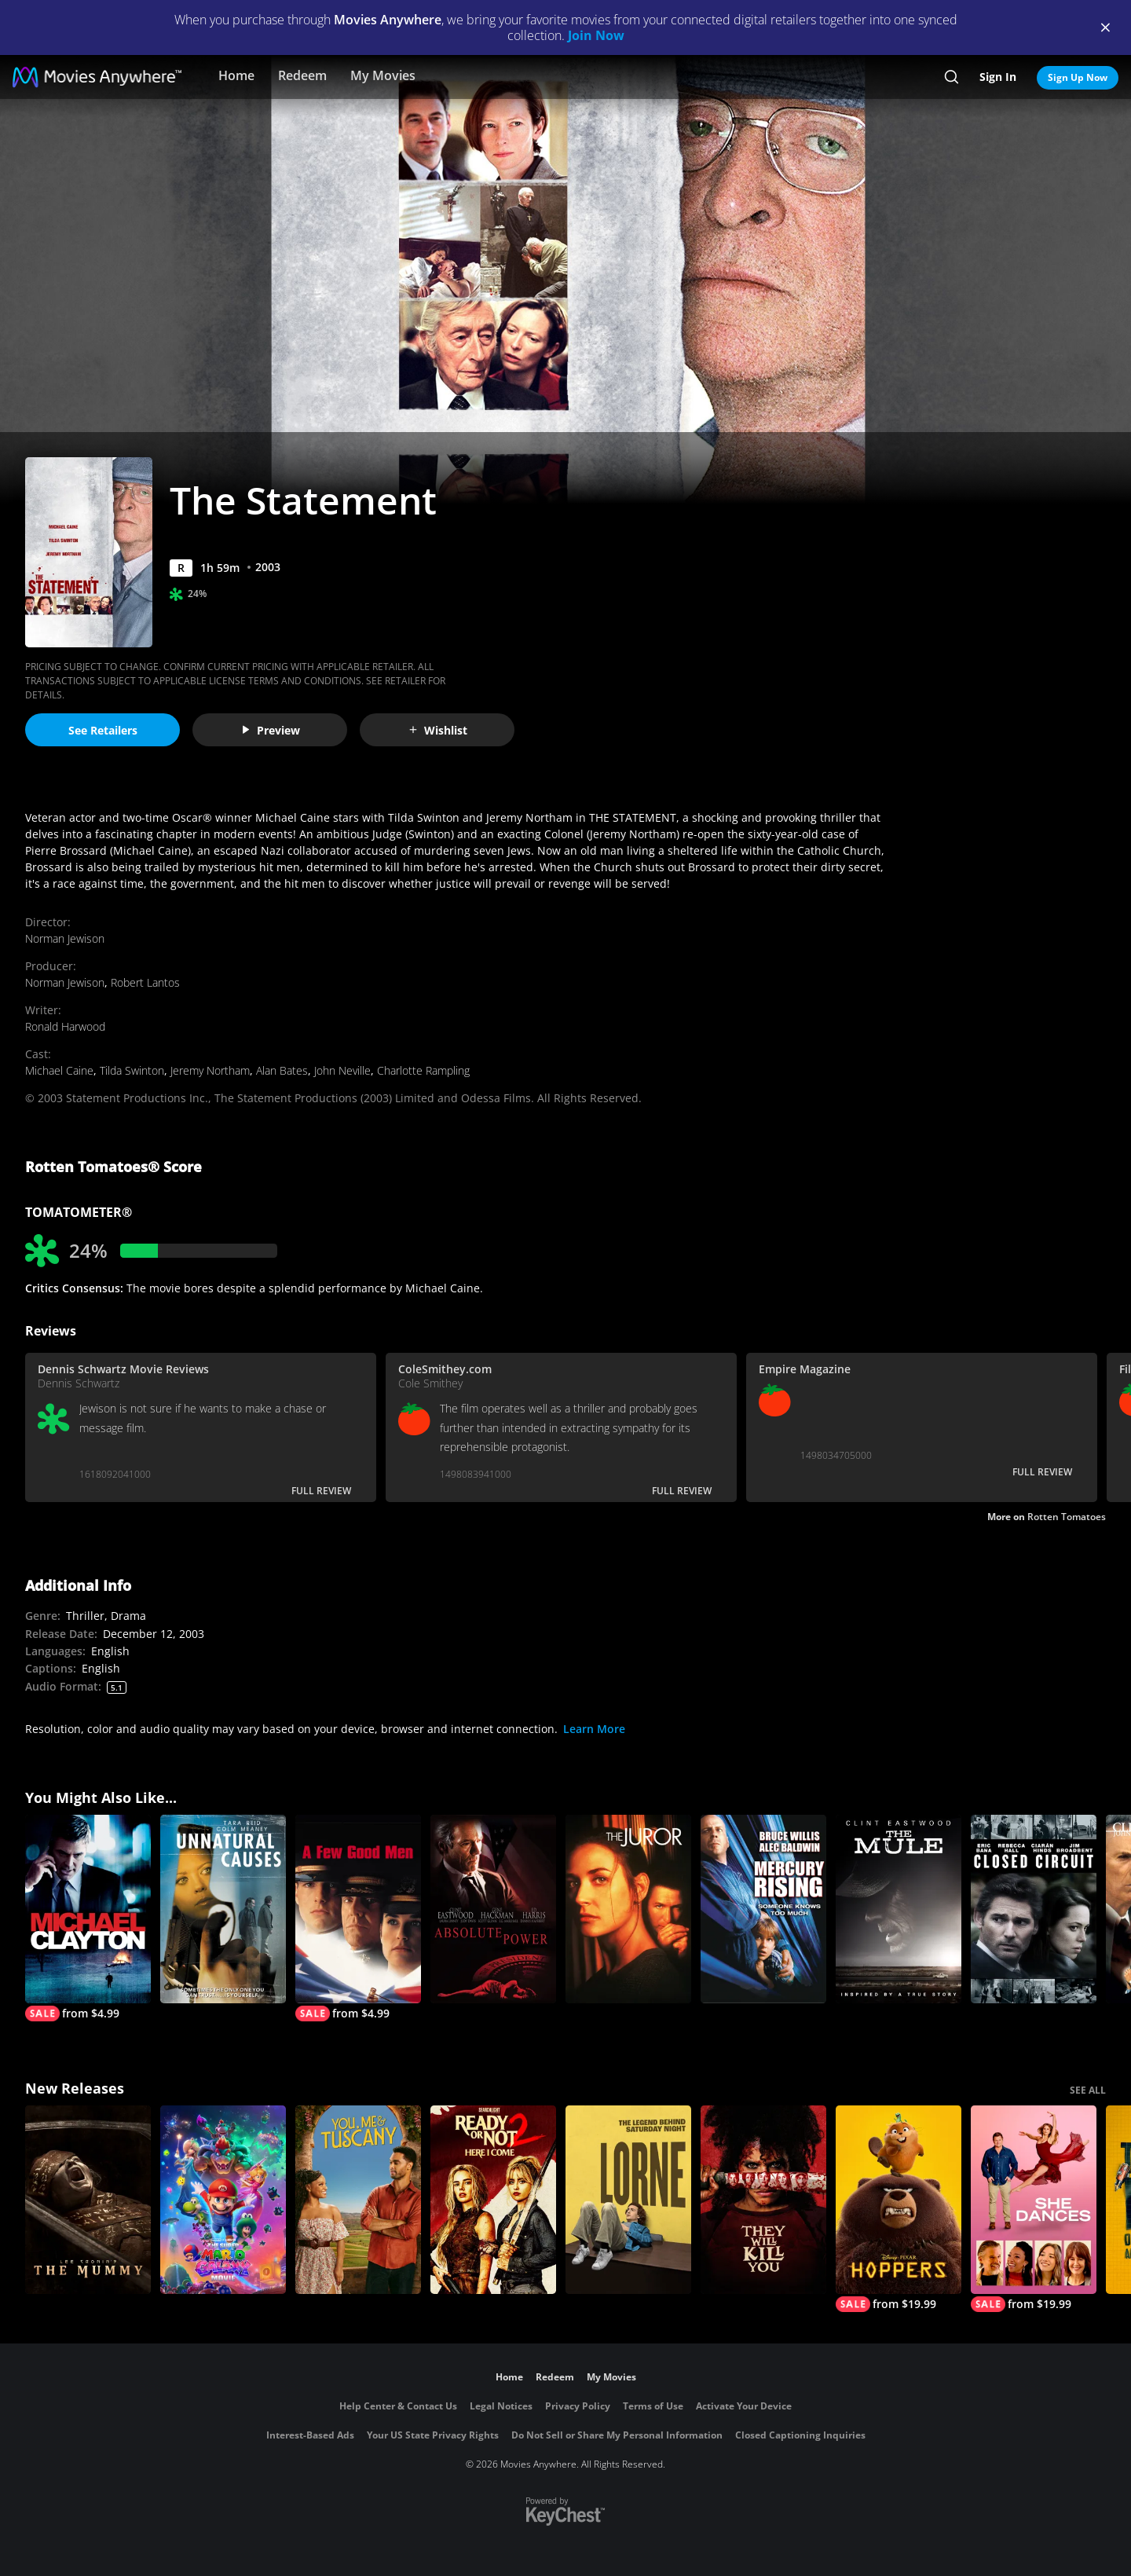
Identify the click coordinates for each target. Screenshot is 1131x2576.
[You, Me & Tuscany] (358, 2199)
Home (236, 75)
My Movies (382, 75)
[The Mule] (898, 1909)
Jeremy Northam (210, 1070)
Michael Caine (59, 1070)
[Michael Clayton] (88, 1918)
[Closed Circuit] (1033, 1909)
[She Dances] (1033, 2208)
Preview (270, 730)
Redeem (302, 75)
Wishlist (437, 730)
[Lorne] (628, 2199)
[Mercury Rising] (763, 1909)
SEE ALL (1088, 2090)
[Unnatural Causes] (223, 1909)
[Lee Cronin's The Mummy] (88, 2199)
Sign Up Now (1077, 77)
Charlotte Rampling (423, 1070)
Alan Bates (282, 1070)
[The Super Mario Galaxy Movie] (223, 2199)
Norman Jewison (64, 938)
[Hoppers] (898, 2208)
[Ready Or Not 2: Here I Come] (493, 2199)
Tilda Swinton (132, 1070)
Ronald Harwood (65, 1026)
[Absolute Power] (493, 1909)
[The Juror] (628, 1909)
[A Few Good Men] (358, 1918)
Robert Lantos (145, 982)
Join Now (596, 35)
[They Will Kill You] (763, 2199)
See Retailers (102, 730)
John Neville (342, 1070)
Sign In (997, 76)
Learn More (594, 1728)
